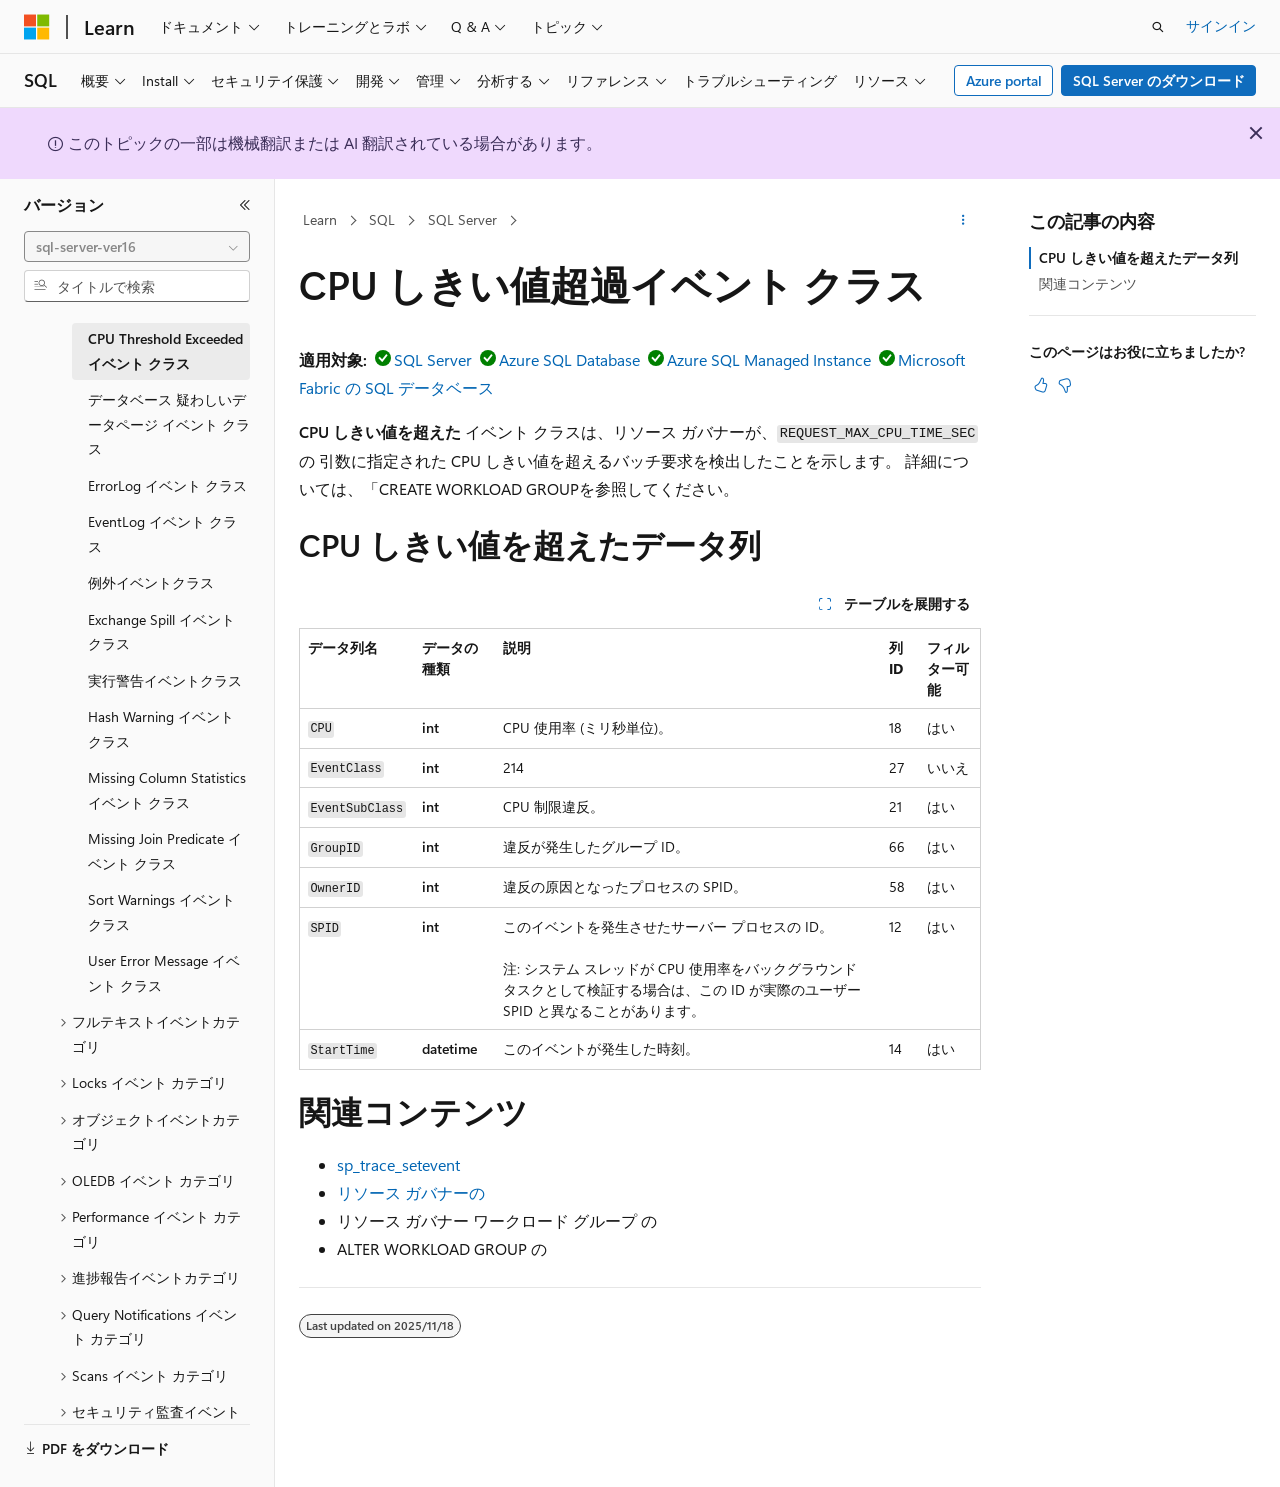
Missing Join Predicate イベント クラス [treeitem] (165, 851)
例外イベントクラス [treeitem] (151, 582)
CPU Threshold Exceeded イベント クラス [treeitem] (165, 351)
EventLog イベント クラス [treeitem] (162, 534)
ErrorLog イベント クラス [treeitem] (167, 485)
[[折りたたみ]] (245, 205)
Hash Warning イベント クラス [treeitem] (161, 729)
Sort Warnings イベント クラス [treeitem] (161, 912)
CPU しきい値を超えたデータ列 (1138, 257)
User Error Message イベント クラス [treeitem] (164, 973)
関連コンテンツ (1088, 283)
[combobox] (137, 247)
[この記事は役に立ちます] (1041, 385)
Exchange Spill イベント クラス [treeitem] (161, 632)
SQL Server (462, 219)
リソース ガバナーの (411, 1192)
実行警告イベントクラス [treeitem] (165, 680)
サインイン (1221, 25)
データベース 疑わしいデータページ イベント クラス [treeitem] (169, 424)
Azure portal (1004, 80)
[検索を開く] (1158, 27)
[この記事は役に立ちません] (1065, 385)
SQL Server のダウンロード (1159, 80)
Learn (320, 219)
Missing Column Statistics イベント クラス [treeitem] (167, 790)
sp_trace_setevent (398, 1164)
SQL (382, 219)
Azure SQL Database (569, 359)
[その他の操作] (963, 221)
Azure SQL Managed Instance (769, 359)
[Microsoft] (37, 27)
